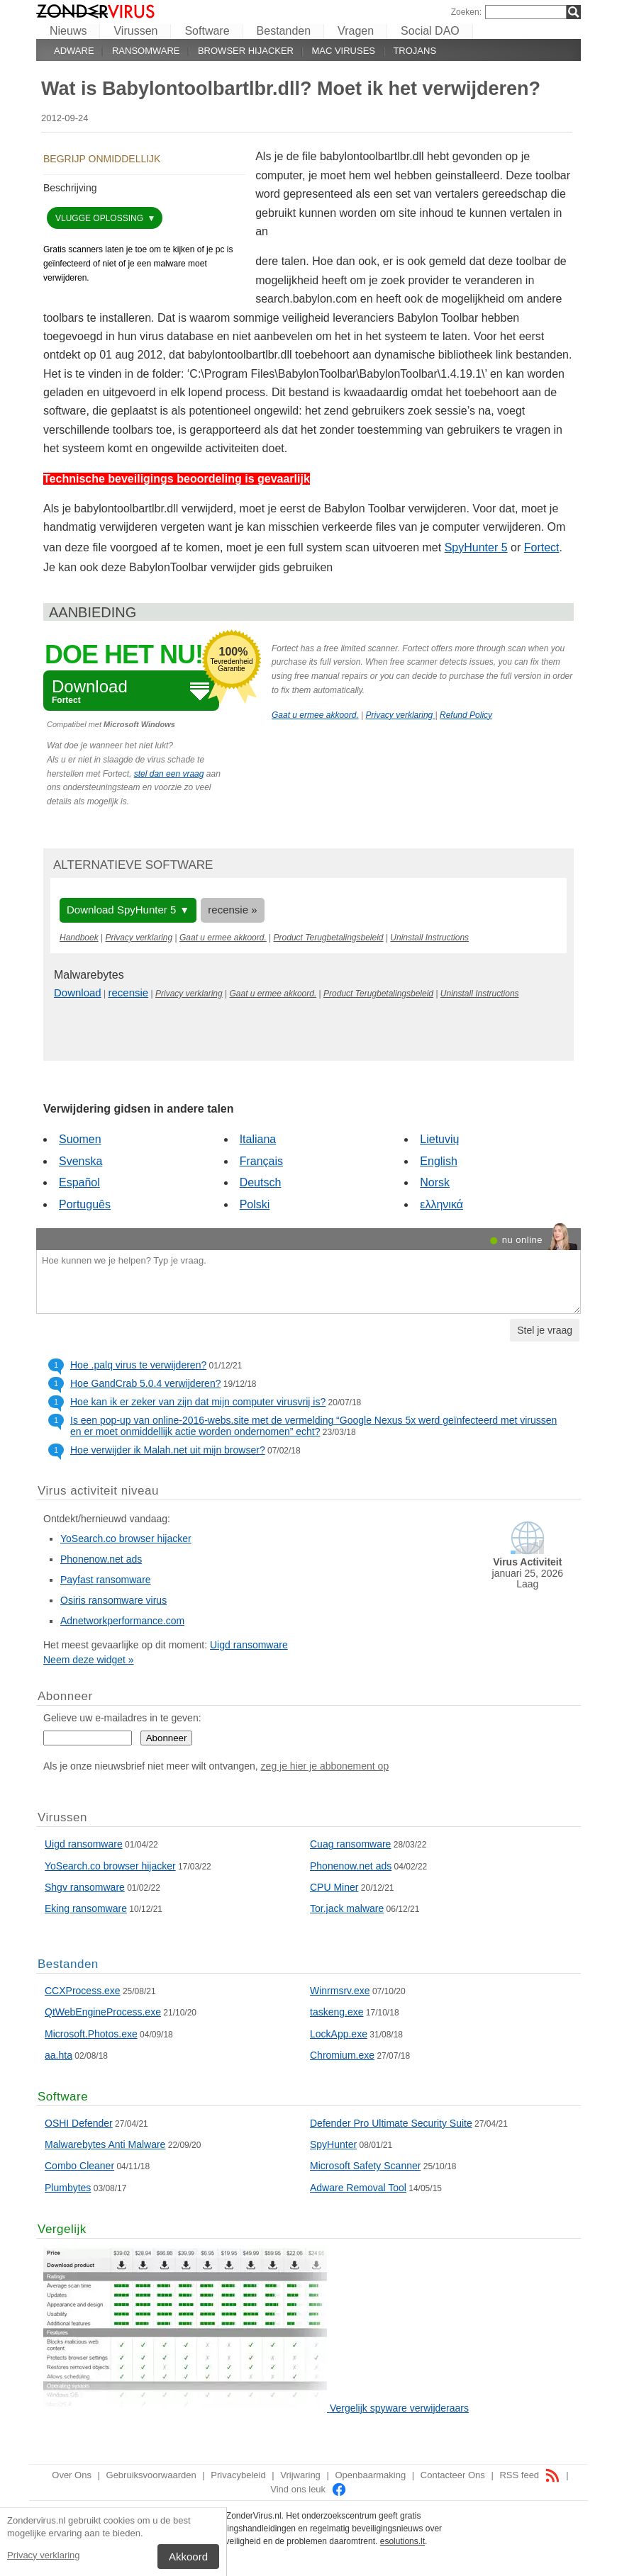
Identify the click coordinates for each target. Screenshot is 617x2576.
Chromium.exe (342, 2055)
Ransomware (146, 50)
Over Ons (71, 2475)
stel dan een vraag (169, 774)
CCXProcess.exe (83, 1990)
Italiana (258, 1139)
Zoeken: (466, 12)
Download (77, 992)
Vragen (356, 31)
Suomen (80, 1139)
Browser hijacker (246, 50)
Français (261, 1161)
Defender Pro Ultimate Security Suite (391, 2123)
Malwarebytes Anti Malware (105, 2144)
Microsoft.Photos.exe (91, 2034)
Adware (74, 50)
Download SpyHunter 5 (121, 910)
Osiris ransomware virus (113, 1600)
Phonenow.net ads (101, 1559)
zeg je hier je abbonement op (325, 1766)
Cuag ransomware (350, 1844)
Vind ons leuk (308, 2489)
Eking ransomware (86, 1908)
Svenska (80, 1161)
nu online (522, 1239)
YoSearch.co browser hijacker (125, 1538)
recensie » (232, 910)
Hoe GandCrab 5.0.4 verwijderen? (145, 1383)
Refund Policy (466, 715)
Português (85, 1204)
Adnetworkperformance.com (122, 1620)
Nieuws (68, 31)
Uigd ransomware (249, 1644)
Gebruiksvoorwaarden (151, 2475)
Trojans (414, 50)
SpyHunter (333, 2144)
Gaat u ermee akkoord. (315, 715)
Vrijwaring (300, 2475)
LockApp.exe (338, 2034)
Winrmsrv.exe (340, 1990)
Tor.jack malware (347, 1908)
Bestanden (284, 31)
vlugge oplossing (100, 218)
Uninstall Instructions (429, 938)
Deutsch (261, 1182)
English (438, 1161)
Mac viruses (343, 50)
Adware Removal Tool (358, 2187)
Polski (255, 1204)
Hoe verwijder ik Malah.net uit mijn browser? (167, 1450)
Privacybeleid (238, 2475)
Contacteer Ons (453, 2475)
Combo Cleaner (79, 2165)
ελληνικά (441, 1204)
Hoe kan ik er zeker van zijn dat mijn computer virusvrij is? (198, 1401)
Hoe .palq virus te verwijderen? (138, 1365)
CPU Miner (334, 1887)
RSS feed (529, 2475)
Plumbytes (68, 2187)
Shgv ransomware (85, 1887)
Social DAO (430, 31)
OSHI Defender (79, 2123)
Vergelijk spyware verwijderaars (399, 2408)
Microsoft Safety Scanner (365, 2165)
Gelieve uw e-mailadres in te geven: (122, 1717)
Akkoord (188, 2556)
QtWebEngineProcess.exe (103, 2012)
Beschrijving (69, 187)
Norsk (435, 1182)
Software (206, 31)
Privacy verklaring (43, 2555)
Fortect (542, 547)
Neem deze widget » (88, 1659)
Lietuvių (439, 1139)
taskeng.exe (337, 2012)
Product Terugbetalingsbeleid (329, 938)
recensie (129, 992)
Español (79, 1182)
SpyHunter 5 (476, 547)
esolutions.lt (402, 2541)
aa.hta (58, 2055)
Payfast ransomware (105, 1579)
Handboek (79, 938)
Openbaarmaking (370, 2475)
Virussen (135, 31)
